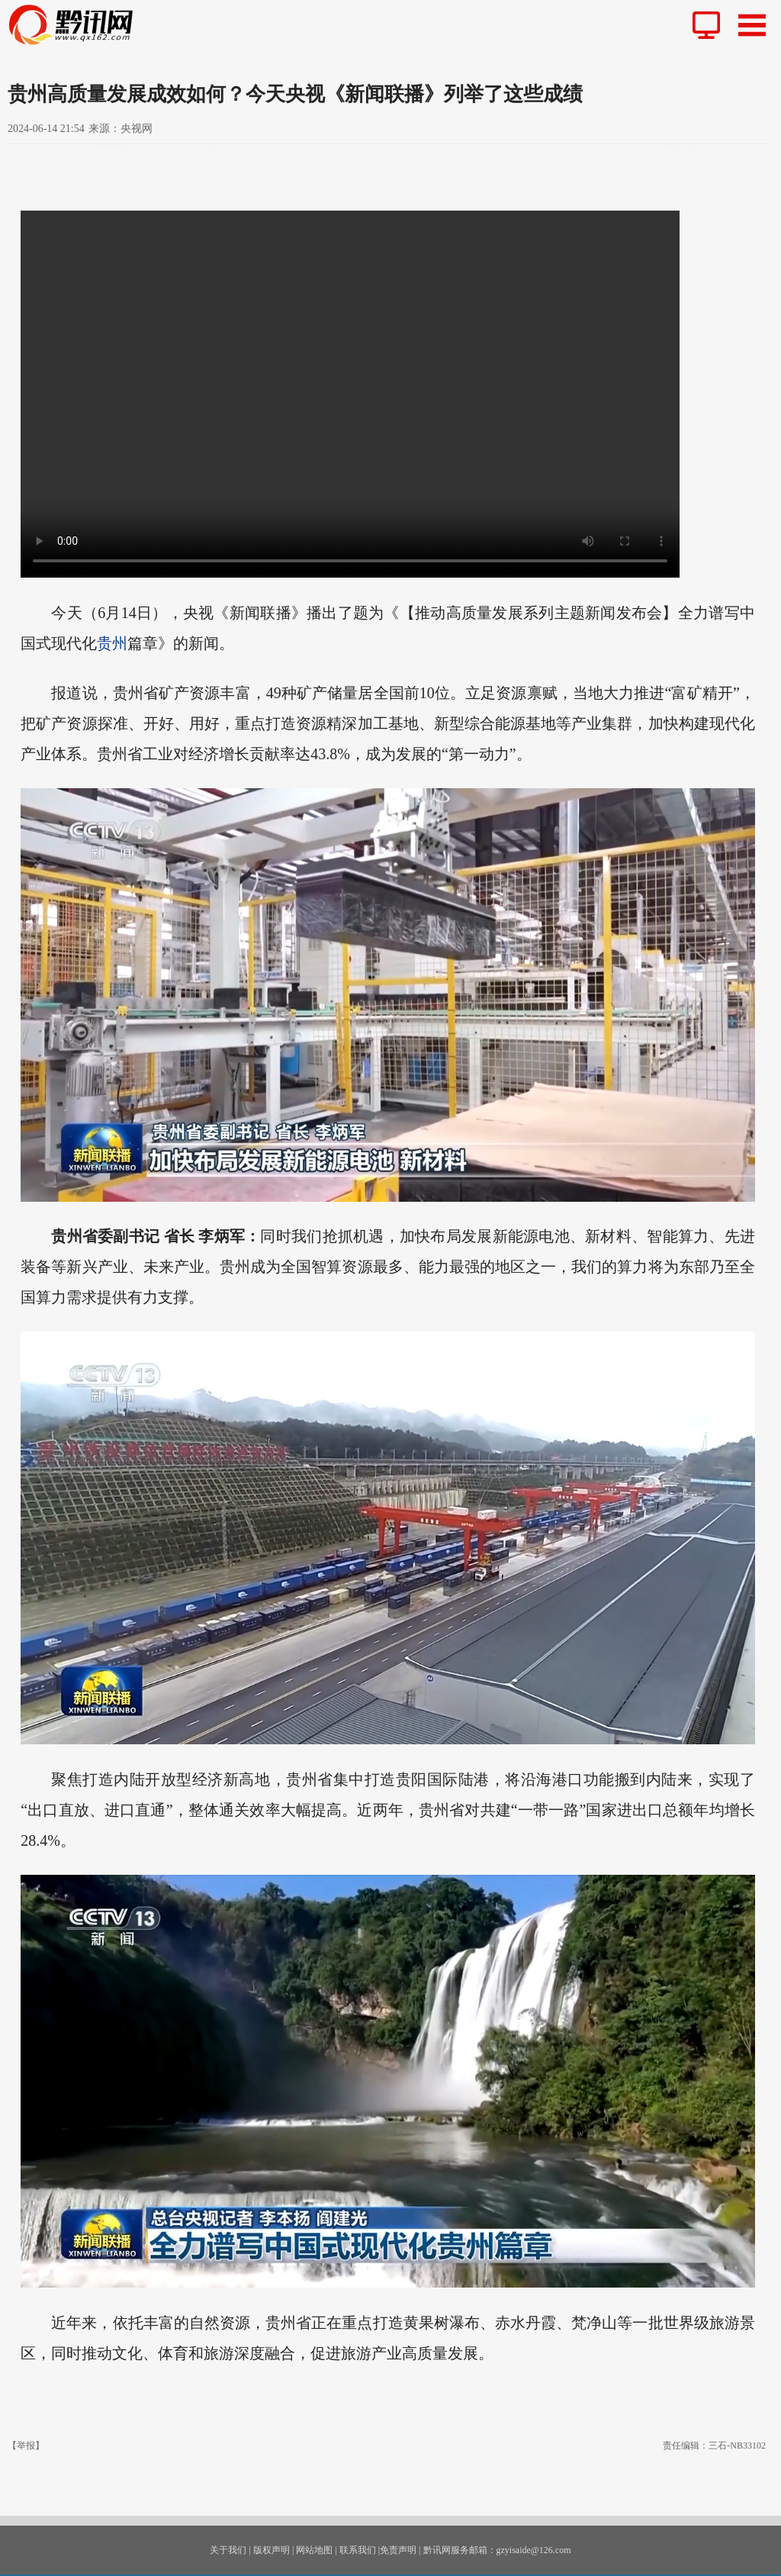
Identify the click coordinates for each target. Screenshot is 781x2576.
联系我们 (357, 2550)
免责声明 (398, 2550)
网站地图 (314, 2550)
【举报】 (26, 2445)
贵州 (112, 643)
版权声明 (271, 2550)
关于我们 (228, 2550)
